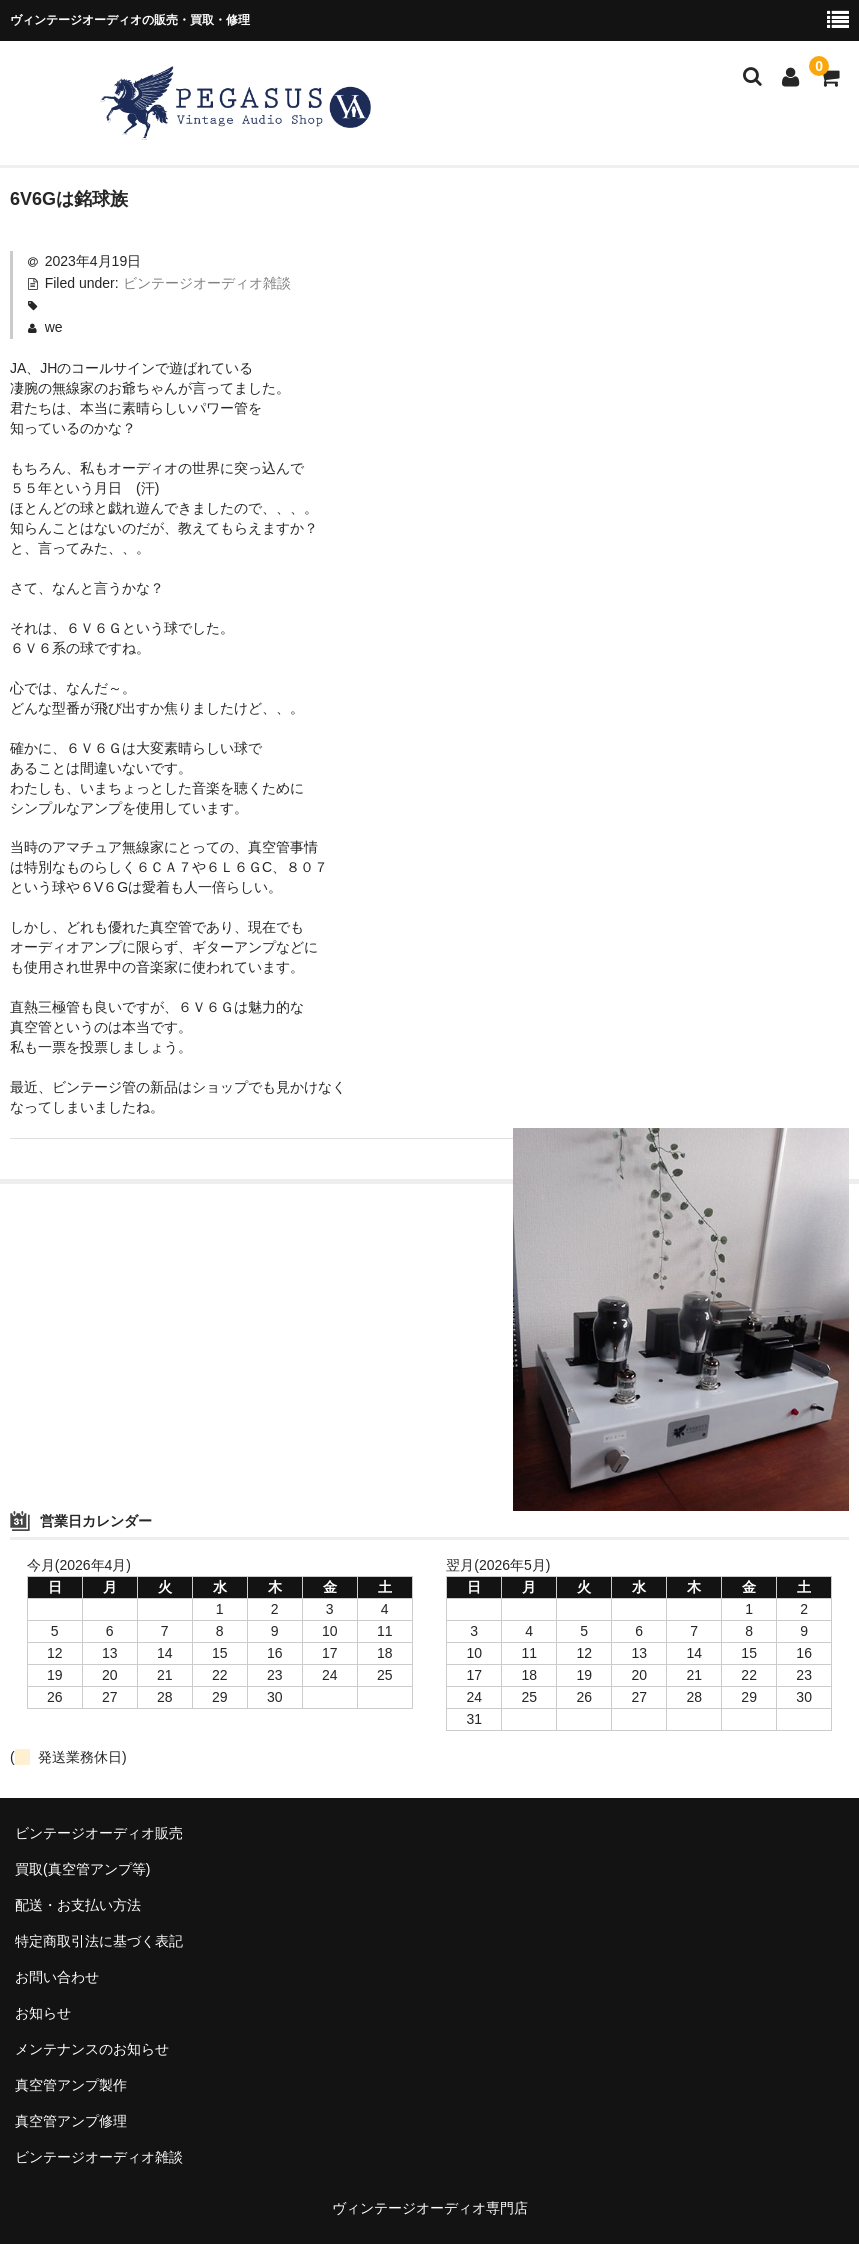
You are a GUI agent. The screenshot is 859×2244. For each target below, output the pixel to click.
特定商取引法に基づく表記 (99, 1941)
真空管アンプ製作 (71, 2085)
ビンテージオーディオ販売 (99, 1833)
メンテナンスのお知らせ (92, 2049)
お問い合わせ (57, 1977)
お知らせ (43, 2013)
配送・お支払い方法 (78, 1905)
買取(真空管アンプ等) (82, 1869)
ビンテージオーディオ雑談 (207, 283)
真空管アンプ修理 (71, 2121)
